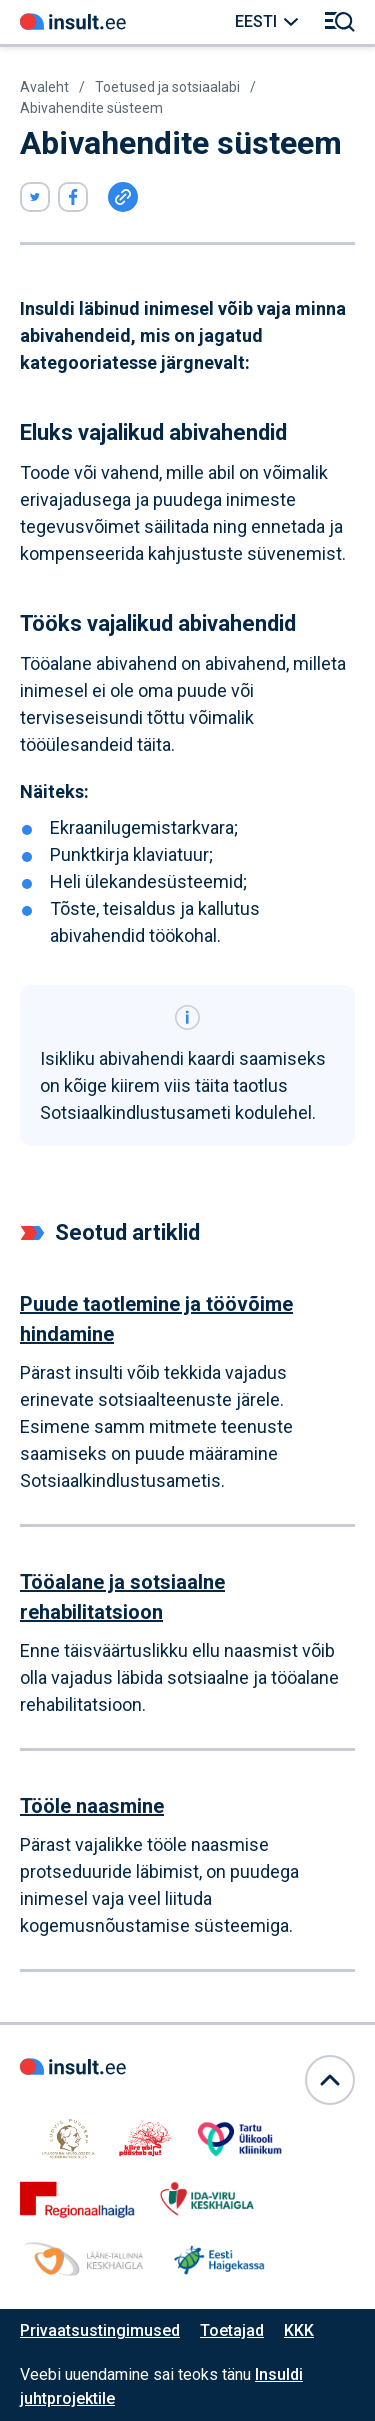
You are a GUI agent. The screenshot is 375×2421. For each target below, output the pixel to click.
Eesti (256, 21)
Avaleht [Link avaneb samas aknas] (44, 87)
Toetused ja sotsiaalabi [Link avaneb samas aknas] (167, 87)
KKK (299, 2330)
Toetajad (232, 2330)
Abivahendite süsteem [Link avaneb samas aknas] (91, 108)
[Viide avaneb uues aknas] (35, 197)
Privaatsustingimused (100, 2330)
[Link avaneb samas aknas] (73, 22)
